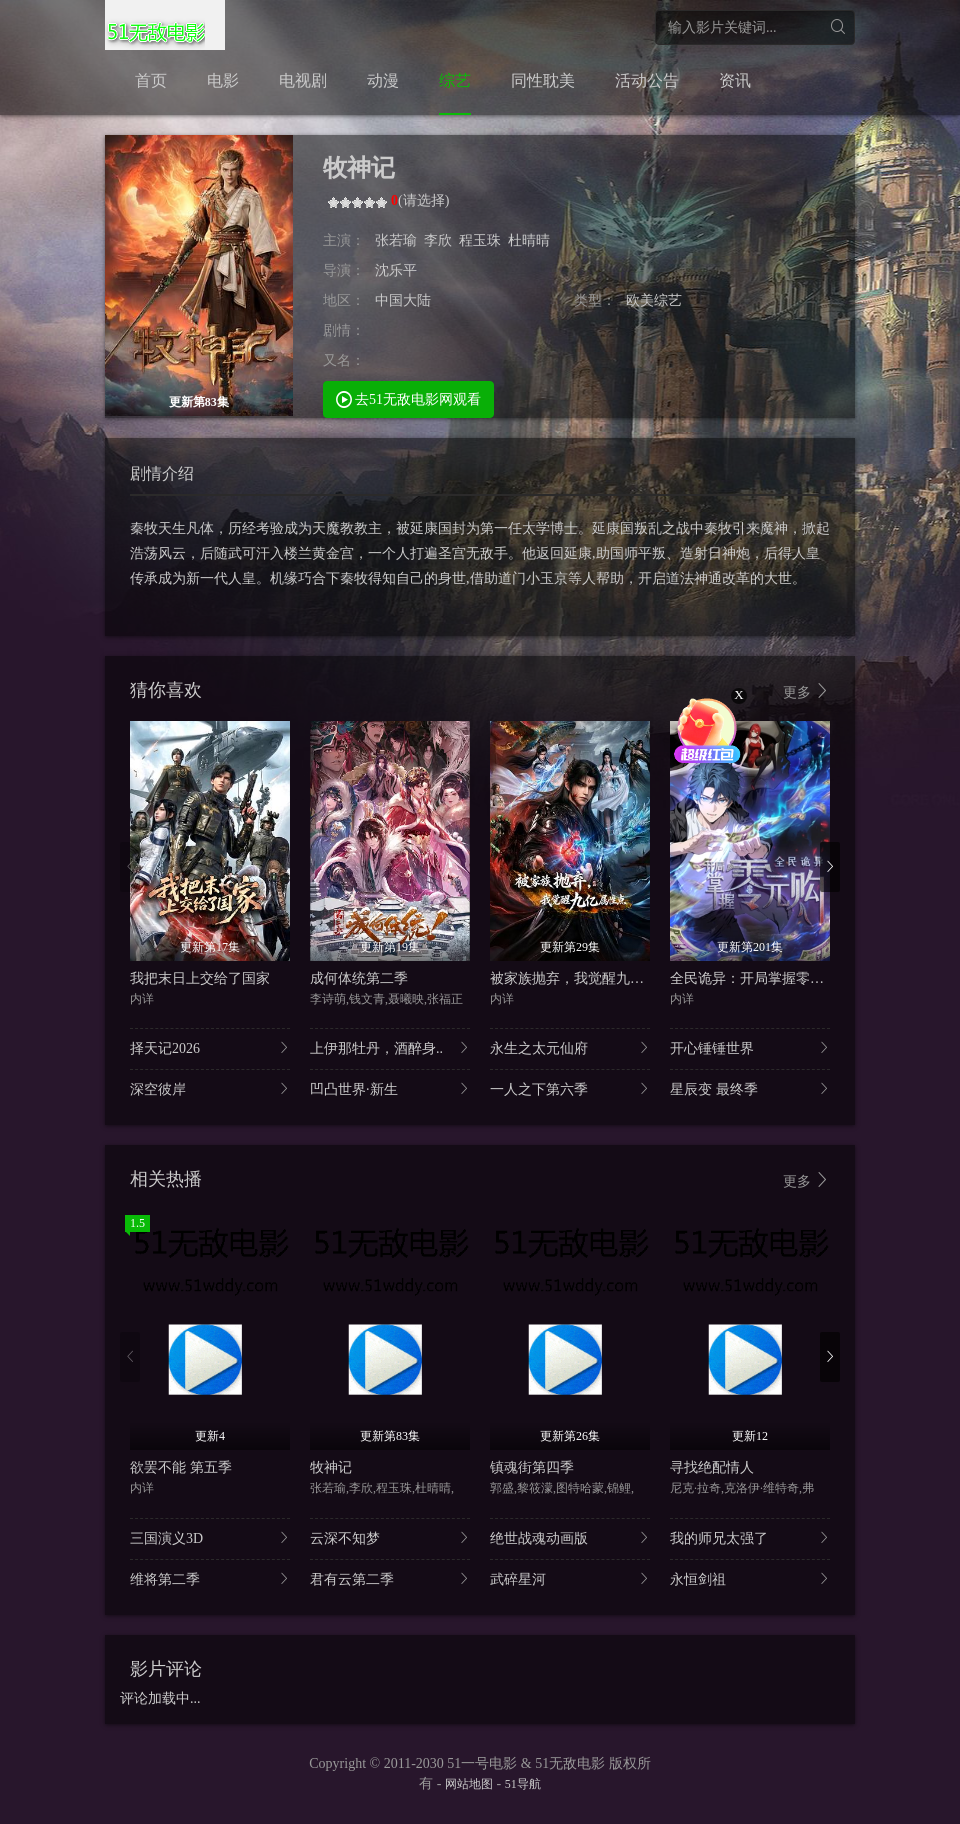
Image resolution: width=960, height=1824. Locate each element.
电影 (223, 80)
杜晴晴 (529, 240)
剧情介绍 (162, 473)
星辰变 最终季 (750, 1088)
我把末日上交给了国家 (200, 978)
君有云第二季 (390, 1578)
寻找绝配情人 (712, 1467)
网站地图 (469, 1784)
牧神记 (331, 1467)
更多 (807, 691)
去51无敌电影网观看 (409, 398)
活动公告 (647, 80)
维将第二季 (210, 1578)
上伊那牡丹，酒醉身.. (390, 1047)
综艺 (455, 80)
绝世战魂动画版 (570, 1537)
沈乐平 (396, 270)
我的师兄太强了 (750, 1537)
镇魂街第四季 (532, 1467)
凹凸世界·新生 (390, 1088)
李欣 (438, 240)
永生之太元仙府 (570, 1047)
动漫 (383, 80)
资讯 (735, 80)
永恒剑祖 (750, 1578)
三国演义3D (210, 1537)
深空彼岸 (210, 1088)
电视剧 (303, 80)
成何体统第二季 (359, 978)
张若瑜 (396, 240)
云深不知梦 (390, 1537)
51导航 (523, 1784)
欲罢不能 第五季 (181, 1467)
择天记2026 (210, 1047)
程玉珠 (480, 240)
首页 (151, 80)
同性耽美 (543, 80)
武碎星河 (570, 1578)
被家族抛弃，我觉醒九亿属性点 (588, 978)
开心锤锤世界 (750, 1047)
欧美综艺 (654, 300)
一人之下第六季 (570, 1088)
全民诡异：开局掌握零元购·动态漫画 (784, 978)
